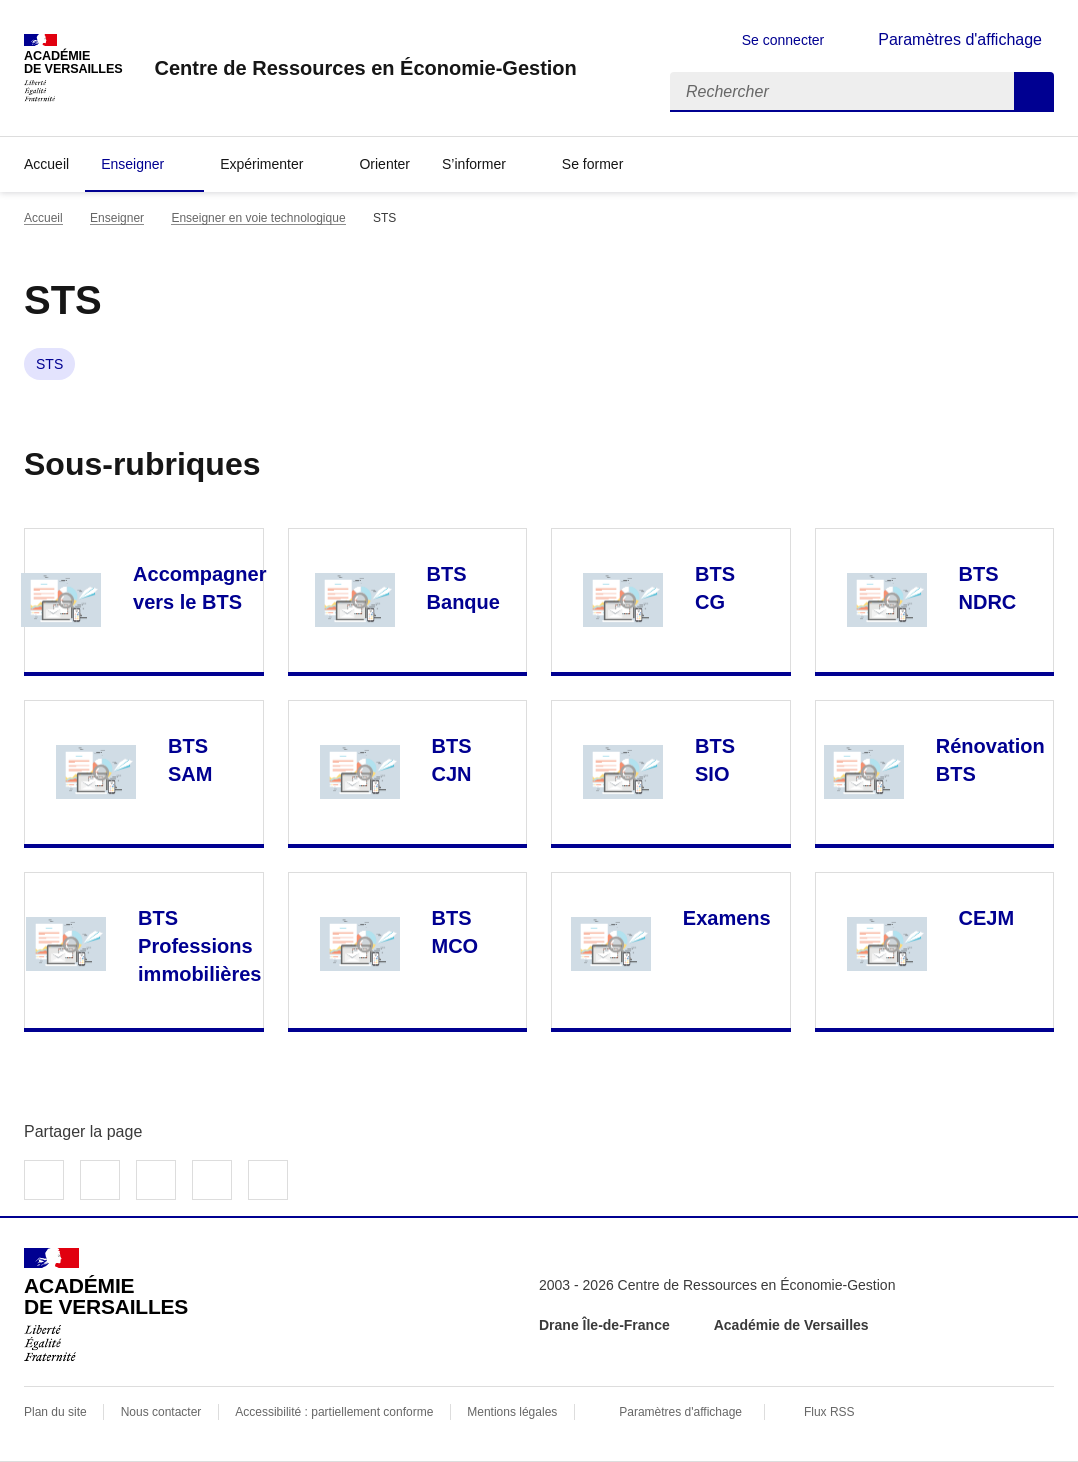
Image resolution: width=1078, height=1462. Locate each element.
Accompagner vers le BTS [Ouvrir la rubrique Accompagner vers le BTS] (199, 588)
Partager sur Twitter (100, 1180)
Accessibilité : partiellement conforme (334, 1412)
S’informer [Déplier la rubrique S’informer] (474, 164)
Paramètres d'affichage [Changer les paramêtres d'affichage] (960, 39)
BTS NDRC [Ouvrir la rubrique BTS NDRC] (988, 588)
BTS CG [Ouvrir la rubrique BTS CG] (715, 588)
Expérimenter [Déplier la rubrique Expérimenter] (261, 164)
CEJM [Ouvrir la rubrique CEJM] (987, 918)
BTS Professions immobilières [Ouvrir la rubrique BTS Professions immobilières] (199, 946)
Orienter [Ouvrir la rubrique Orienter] (384, 164)
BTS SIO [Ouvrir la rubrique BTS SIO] (715, 760)
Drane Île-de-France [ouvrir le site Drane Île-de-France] (604, 1325)
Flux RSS (829, 1412)
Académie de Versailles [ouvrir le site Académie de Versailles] (791, 1325)
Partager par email (212, 1180)
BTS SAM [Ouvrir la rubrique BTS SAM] (190, 760)
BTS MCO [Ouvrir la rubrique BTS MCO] (455, 932)
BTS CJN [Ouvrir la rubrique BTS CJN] (452, 760)
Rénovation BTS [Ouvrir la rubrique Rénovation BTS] (990, 760)
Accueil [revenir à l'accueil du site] (46, 164)
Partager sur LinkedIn (156, 1180)
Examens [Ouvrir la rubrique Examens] (727, 918)
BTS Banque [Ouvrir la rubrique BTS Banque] (463, 588)
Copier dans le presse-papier (268, 1180)
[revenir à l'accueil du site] (365, 68)
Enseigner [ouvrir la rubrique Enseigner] (117, 218)
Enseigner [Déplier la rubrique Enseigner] (132, 164)
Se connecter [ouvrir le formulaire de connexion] (783, 40)
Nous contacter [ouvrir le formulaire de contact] (161, 1412)
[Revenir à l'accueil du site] (106, 1305)
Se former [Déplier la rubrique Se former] (592, 164)
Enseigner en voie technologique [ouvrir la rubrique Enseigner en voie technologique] (258, 218)
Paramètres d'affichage (680, 1412)
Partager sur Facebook (44, 1180)
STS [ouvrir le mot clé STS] (49, 364)
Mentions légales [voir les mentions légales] (512, 1412)
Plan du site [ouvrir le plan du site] (55, 1412)
